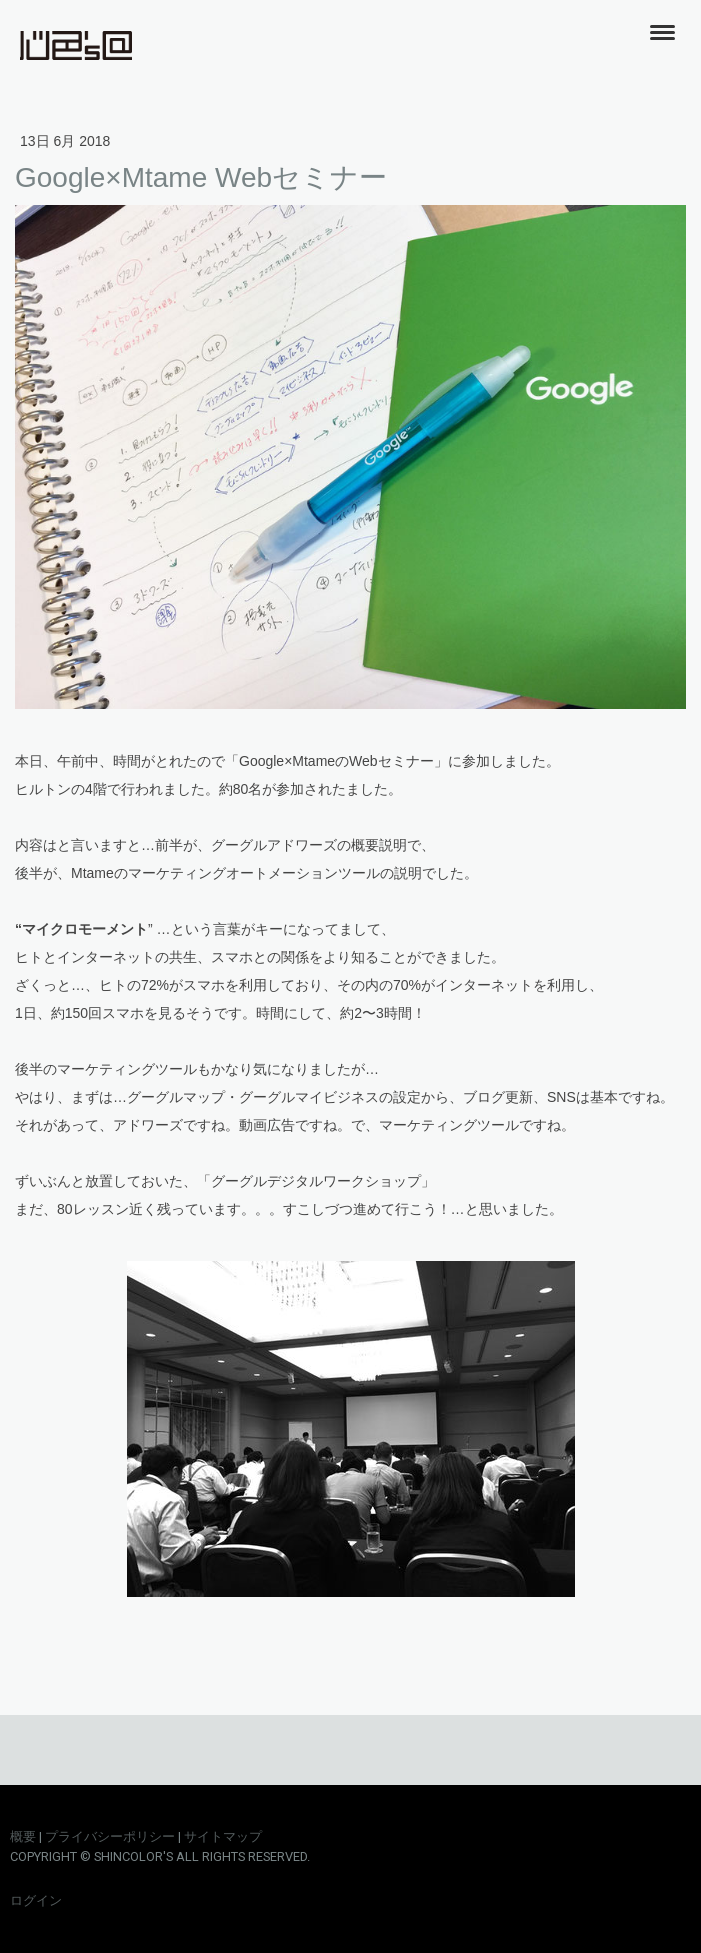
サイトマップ (223, 1836)
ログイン (36, 1900)
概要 (23, 1836)
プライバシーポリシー (110, 1836)
